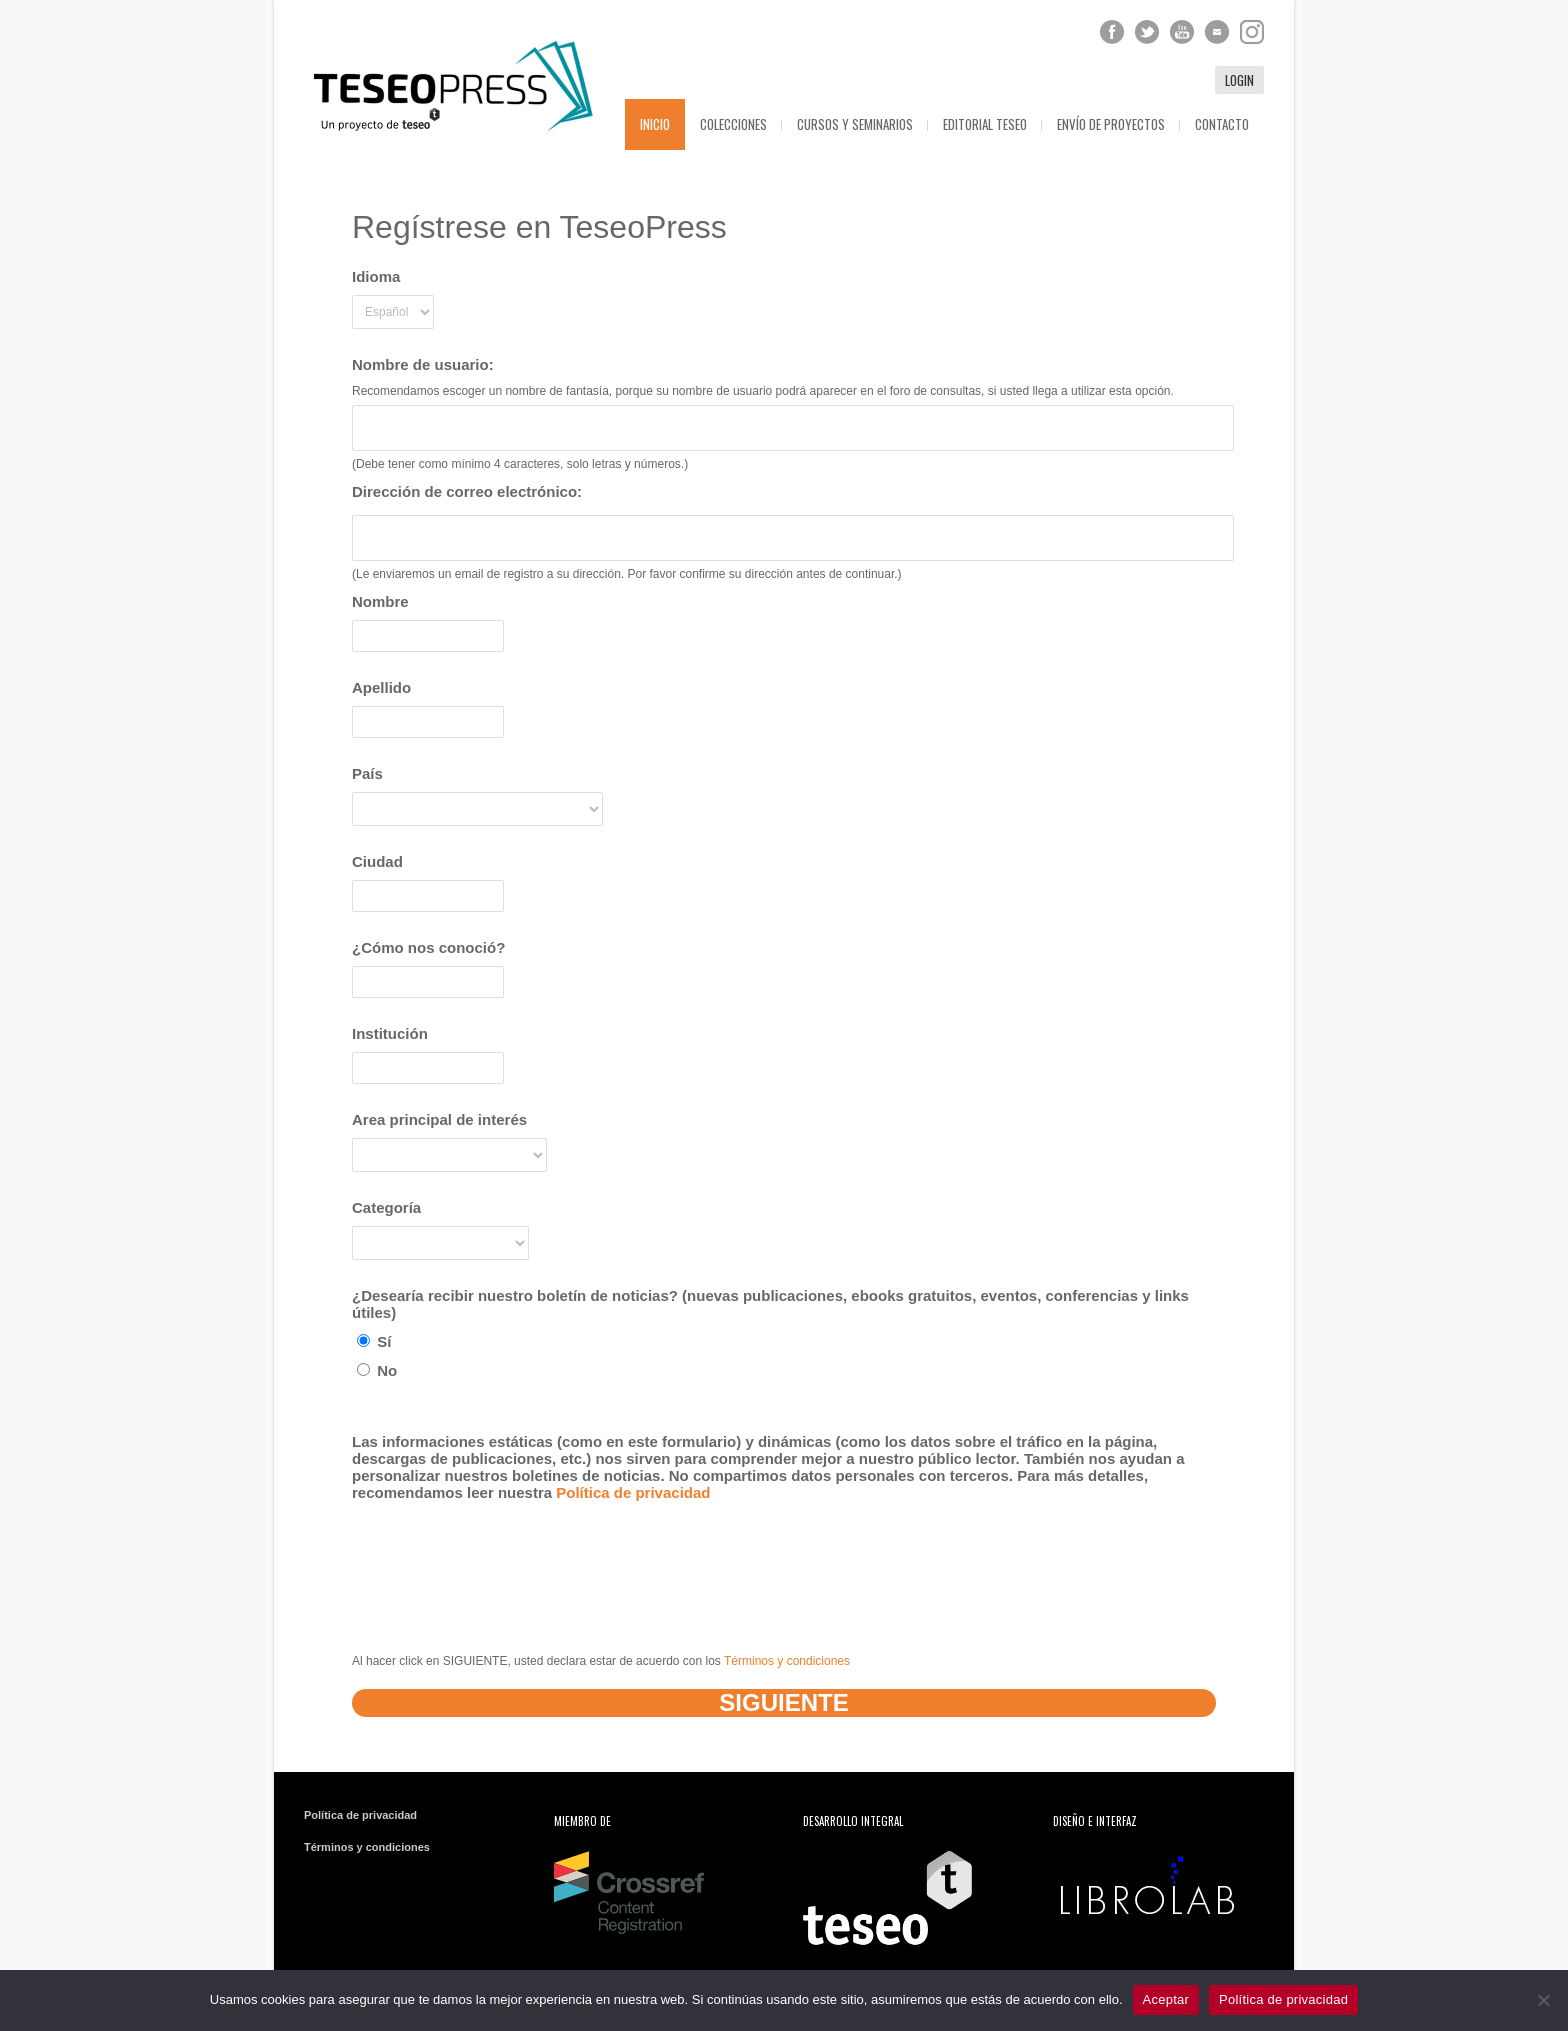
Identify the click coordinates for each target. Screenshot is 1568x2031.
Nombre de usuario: (423, 364)
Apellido (381, 687)
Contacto (1222, 124)
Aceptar (1166, 1999)
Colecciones (733, 124)
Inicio (655, 124)
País (367, 773)
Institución (390, 1033)
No (377, 1370)
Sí (374, 1341)
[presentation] (504, 1560)
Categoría (386, 1207)
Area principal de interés (439, 1119)
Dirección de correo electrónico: (467, 491)
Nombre (380, 601)
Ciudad (377, 861)
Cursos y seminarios (855, 124)
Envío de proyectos (1111, 124)
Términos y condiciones (787, 1661)
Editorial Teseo (985, 124)
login (1239, 80)
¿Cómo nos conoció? (428, 947)
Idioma (376, 276)
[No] (1543, 2000)
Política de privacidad (633, 1492)
